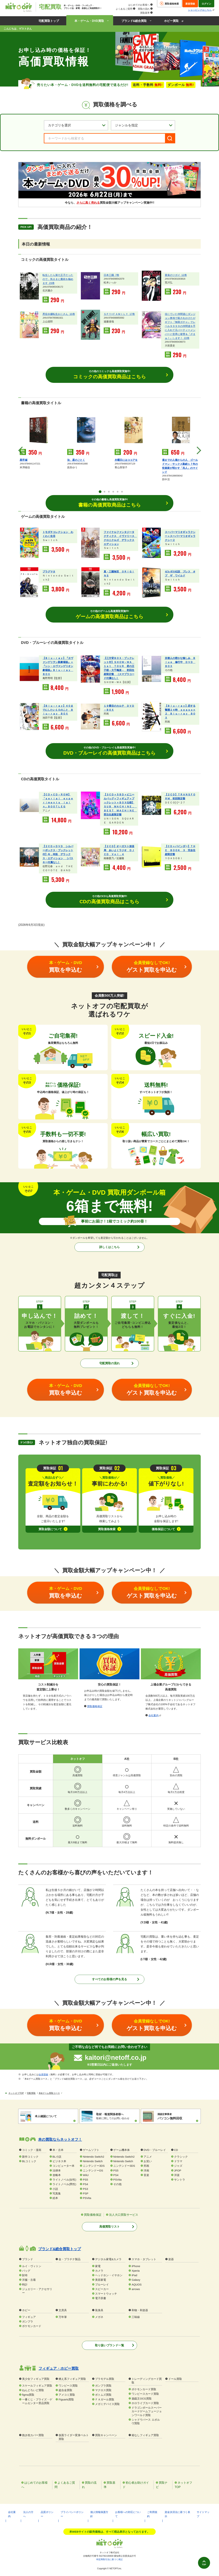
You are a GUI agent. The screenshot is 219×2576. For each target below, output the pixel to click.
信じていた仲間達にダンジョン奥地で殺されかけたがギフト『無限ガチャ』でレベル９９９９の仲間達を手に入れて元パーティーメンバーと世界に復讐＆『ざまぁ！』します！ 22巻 (180, 326)
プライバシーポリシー (72, 2514)
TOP (204, 2564)
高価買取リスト (109, 2226)
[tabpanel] (43, 443)
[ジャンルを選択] (143, 125)
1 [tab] (100, 491)
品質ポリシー (47, 2514)
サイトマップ (203, 2514)
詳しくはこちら (109, 1247)
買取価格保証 (94, 1706)
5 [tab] (117, 492)
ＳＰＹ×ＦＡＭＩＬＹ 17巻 (119, 314)
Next (197, 452)
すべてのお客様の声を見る (109, 1979)
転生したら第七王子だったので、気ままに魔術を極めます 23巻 (58, 279)
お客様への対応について (128, 2514)
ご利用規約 (152, 2514)
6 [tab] (122, 492)
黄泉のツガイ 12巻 (176, 275)
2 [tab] (104, 492)
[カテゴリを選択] (76, 125)
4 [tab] (113, 492)
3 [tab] (109, 492)
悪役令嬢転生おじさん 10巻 (59, 314)
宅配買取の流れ (109, 1363)
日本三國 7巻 (111, 275)
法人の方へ (28, 2514)
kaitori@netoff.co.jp (115, 2058)
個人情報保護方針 (99, 2514)
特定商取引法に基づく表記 (109, 2559)
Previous (22, 452)
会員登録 (43, 2074)
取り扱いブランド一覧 (109, 2345)
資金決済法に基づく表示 (177, 2514)
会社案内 (153, 1715)
